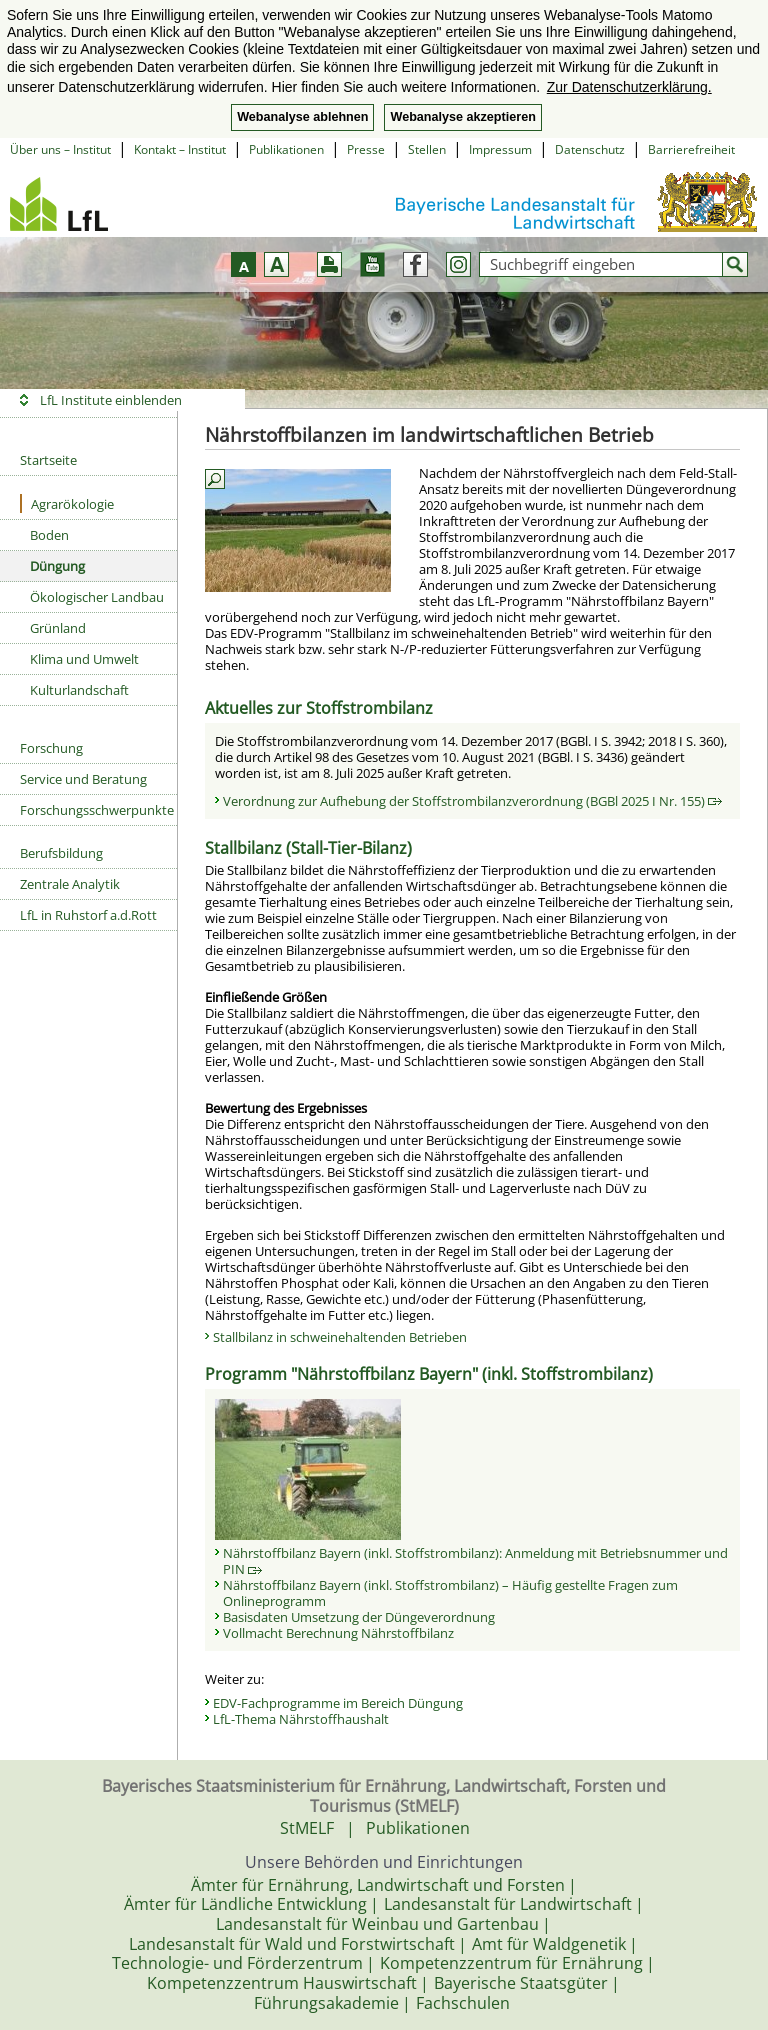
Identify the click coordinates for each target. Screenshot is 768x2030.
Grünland (58, 628)
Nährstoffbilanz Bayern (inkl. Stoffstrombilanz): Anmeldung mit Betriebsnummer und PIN (475, 1561)
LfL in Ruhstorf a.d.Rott (88, 915)
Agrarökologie (67, 503)
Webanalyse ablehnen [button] (302, 117)
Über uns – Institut (60, 149)
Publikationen (286, 149)
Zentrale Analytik (70, 884)
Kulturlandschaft (79, 690)
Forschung (51, 748)
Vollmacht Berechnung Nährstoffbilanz (338, 1633)
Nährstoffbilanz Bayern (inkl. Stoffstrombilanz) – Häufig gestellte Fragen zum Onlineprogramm (450, 1593)
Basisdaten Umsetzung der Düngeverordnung (359, 1617)
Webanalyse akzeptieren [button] (462, 117)
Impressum (500, 149)
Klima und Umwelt (84, 659)
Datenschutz (590, 149)
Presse (366, 149)
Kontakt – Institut (180, 149)
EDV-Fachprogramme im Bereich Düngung (338, 1703)
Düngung (57, 566)
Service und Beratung (83, 779)
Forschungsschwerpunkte (97, 810)
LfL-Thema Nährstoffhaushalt (301, 1719)
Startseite (48, 460)
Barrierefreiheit (691, 149)
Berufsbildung (61, 853)
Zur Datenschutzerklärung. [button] (629, 87)
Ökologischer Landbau (97, 597)
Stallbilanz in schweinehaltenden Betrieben (340, 1337)
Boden (49, 535)
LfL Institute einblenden (111, 400)
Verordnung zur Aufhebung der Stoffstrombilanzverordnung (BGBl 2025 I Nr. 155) (472, 801)
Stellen (427, 149)
